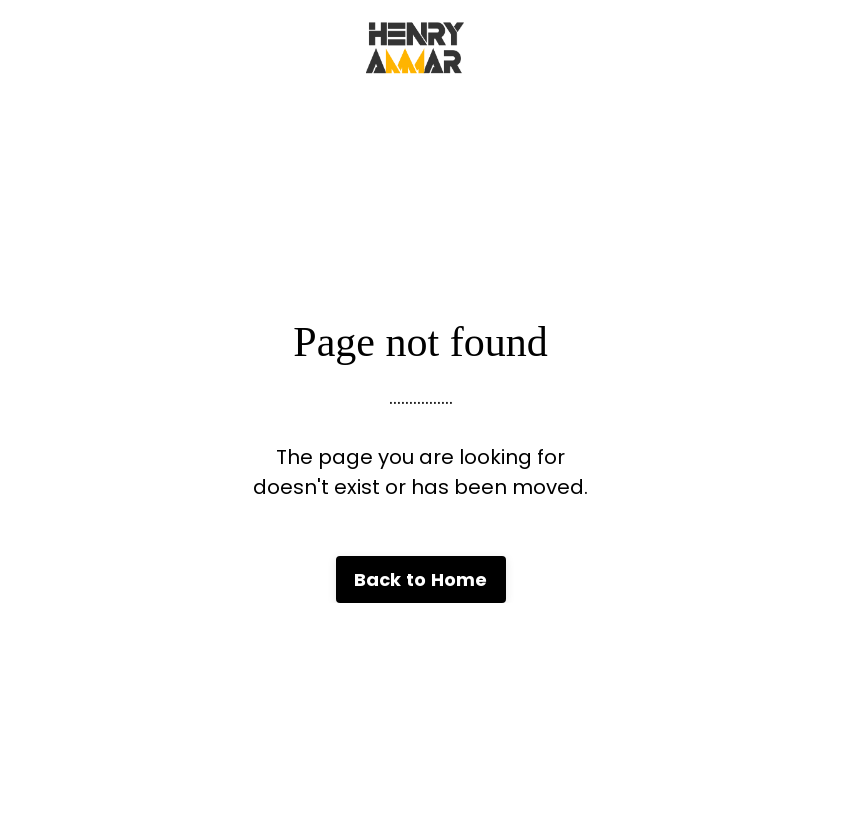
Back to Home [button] (421, 579)
